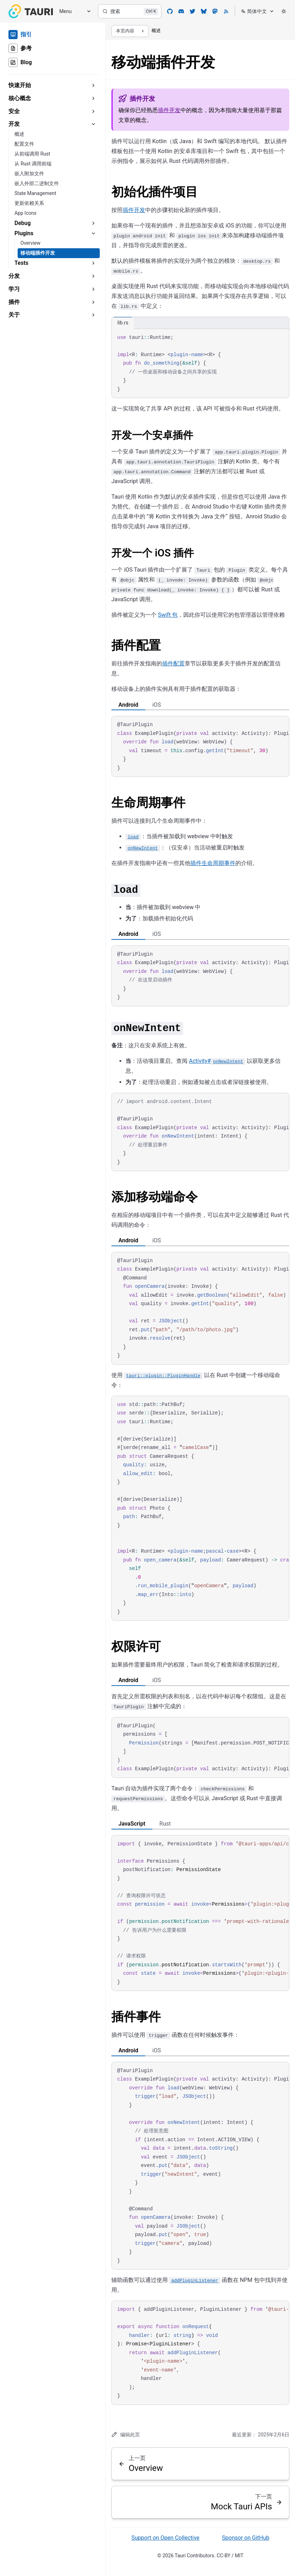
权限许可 (136, 1646)
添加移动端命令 (154, 1197)
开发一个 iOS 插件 (152, 553)
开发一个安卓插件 (152, 435)
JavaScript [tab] (131, 1823)
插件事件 (136, 2017)
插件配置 (136, 645)
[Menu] (72, 11)
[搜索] (129, 11)
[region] (200, 746)
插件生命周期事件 (212, 863)
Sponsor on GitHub (245, 2537)
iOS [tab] (156, 704)
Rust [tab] (165, 1823)
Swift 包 (168, 614)
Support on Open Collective (165, 2537)
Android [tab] (128, 704)
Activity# (217, 1061)
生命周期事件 (148, 803)
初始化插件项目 (154, 192)
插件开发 (169, 110)
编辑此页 (125, 2434)
